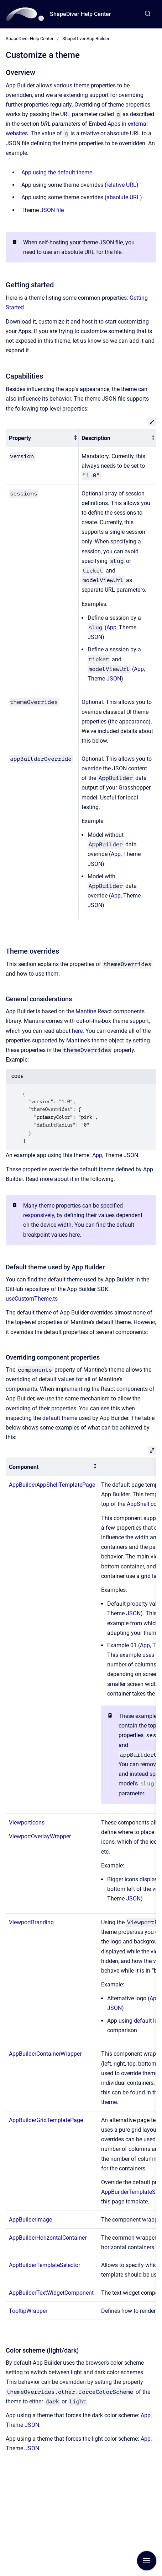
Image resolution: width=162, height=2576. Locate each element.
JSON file (52, 210)
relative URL (121, 184)
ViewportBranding (31, 1922)
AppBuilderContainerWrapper (45, 2053)
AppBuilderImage (30, 2219)
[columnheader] (42, 438)
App (111, 627)
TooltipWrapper (28, 2310)
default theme (59, 1418)
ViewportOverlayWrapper (40, 1836)
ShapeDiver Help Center (80, 14)
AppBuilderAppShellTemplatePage (52, 1484)
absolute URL (123, 197)
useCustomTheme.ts (32, 1298)
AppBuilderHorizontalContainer (48, 2237)
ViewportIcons (27, 1822)
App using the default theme (56, 172)
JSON (95, 637)
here (77, 1030)
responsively (38, 1215)
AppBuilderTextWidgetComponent (51, 2292)
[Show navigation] (146, 2560)
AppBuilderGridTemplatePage (46, 2120)
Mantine (85, 1011)
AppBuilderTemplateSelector (44, 2265)
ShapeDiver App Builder (85, 38)
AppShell (138, 1504)
